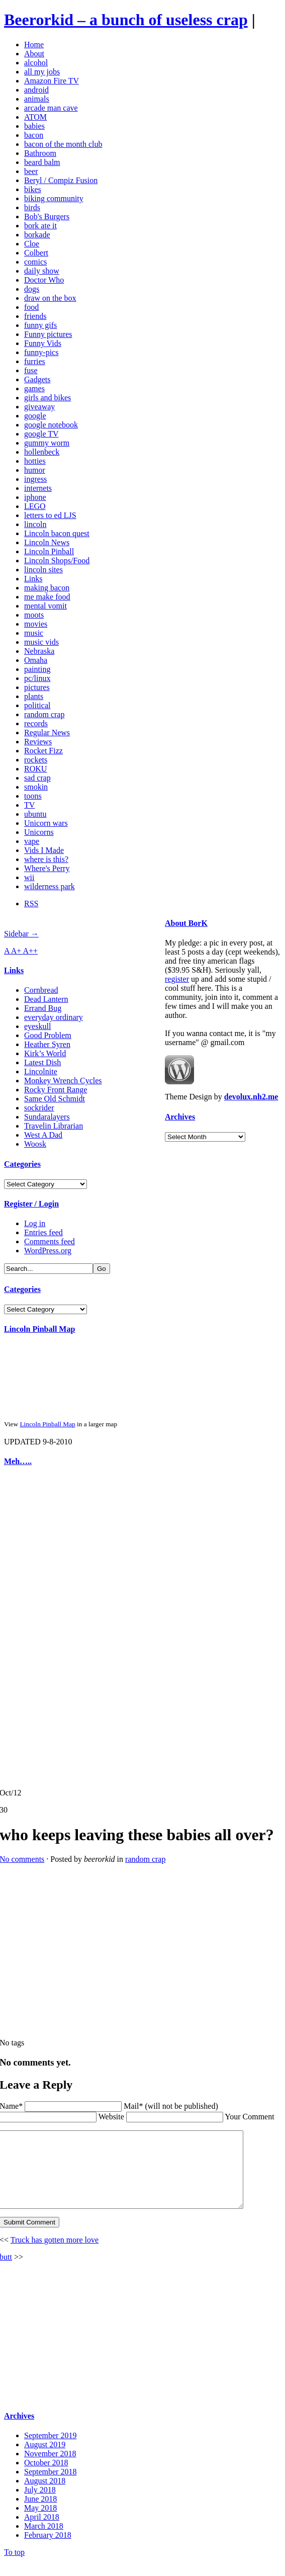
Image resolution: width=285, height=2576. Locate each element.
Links (33, 578)
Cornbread (41, 990)
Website (111, 2116)
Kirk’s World (45, 1053)
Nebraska (39, 651)
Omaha (35, 660)
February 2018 (47, 2550)
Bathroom (40, 153)
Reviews (38, 741)
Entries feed (43, 1232)
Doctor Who (44, 280)
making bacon (46, 587)
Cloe (31, 243)
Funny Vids (42, 343)
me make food (47, 596)
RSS (31, 903)
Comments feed (49, 1241)
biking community (53, 198)
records (36, 723)
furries (34, 361)
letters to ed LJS (50, 515)
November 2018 (50, 2468)
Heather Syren (47, 1044)
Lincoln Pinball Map (39, 1329)
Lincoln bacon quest (56, 533)
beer (31, 171)
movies (35, 624)
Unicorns (39, 832)
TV (29, 805)
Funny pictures (48, 334)
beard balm (42, 162)
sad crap (37, 778)
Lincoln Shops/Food (56, 560)
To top (14, 2567)
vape (31, 841)
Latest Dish (42, 1062)
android (36, 89)
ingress (35, 479)
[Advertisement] (34, 1627)
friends (35, 316)
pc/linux (37, 678)
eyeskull (37, 1026)
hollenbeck (41, 452)
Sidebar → (21, 933)
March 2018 (43, 2541)
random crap (44, 714)
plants (33, 696)
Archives (180, 1116)
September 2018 (50, 2486)
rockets (35, 759)
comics (35, 261)
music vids (41, 642)
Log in (34, 1223)
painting (37, 669)
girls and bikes (47, 397)
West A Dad (43, 1135)
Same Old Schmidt (54, 1098)
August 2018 (44, 2496)
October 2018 (46, 2477)
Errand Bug (42, 1008)
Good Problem (47, 1035)
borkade (37, 234)
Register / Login (31, 1203)
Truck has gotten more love (55, 2255)
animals (36, 99)
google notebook (51, 424)
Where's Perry (46, 868)
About (34, 53)
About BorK (186, 923)
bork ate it (40, 225)
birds (32, 207)
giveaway (39, 406)
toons (33, 796)
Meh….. (18, 1461)
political (37, 705)
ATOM (35, 117)
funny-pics (41, 352)
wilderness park (49, 886)
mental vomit (45, 606)
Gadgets (37, 379)
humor (34, 470)
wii (29, 877)
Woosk (35, 1144)
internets (38, 488)
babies (34, 126)
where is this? (46, 859)
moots (34, 615)
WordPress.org (47, 1250)
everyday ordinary (53, 1017)
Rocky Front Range (55, 1089)
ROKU (35, 768)
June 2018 (40, 2514)
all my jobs (42, 71)
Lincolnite (40, 1071)
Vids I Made (44, 850)
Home (34, 44)
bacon (33, 135)
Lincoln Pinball (49, 551)
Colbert (36, 252)
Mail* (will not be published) (171, 2106)
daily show (41, 271)
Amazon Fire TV (51, 80)
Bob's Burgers (46, 216)
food (31, 307)
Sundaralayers (47, 1116)
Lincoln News (46, 542)
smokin (36, 787)
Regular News (47, 732)
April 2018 (41, 2532)
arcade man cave (51, 108)
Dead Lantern (46, 999)
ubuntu (35, 814)
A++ (30, 951)
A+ (17, 951)
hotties (35, 461)
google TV (41, 434)
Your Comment (249, 2116)
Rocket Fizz (43, 750)
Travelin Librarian (53, 1126)
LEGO (35, 506)
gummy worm (46, 443)
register (177, 979)
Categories (22, 1164)
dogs (31, 289)
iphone (35, 497)
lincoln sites (43, 569)
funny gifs (40, 325)
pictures (37, 687)
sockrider (39, 1107)
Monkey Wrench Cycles (63, 1080)
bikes (32, 189)
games (34, 388)
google (35, 415)
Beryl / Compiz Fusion (61, 180)
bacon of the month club (63, 144)
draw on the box (50, 298)
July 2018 (40, 2505)
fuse (31, 370)
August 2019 (44, 2459)
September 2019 (50, 2450)
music (33, 633)
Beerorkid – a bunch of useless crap (126, 20)
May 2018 (40, 2523)
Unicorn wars (46, 823)
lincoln (35, 524)
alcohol (36, 62)
